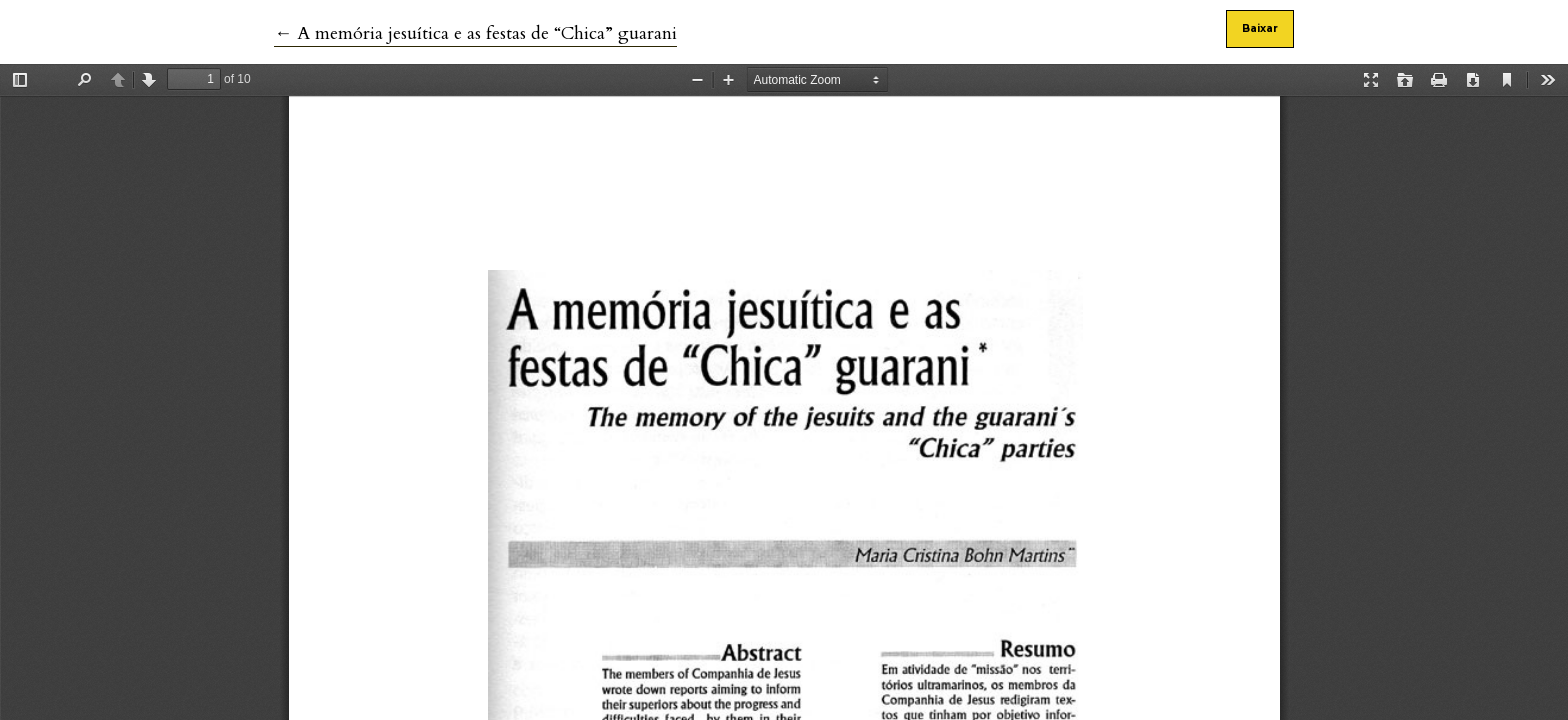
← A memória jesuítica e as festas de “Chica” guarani (475, 33)
